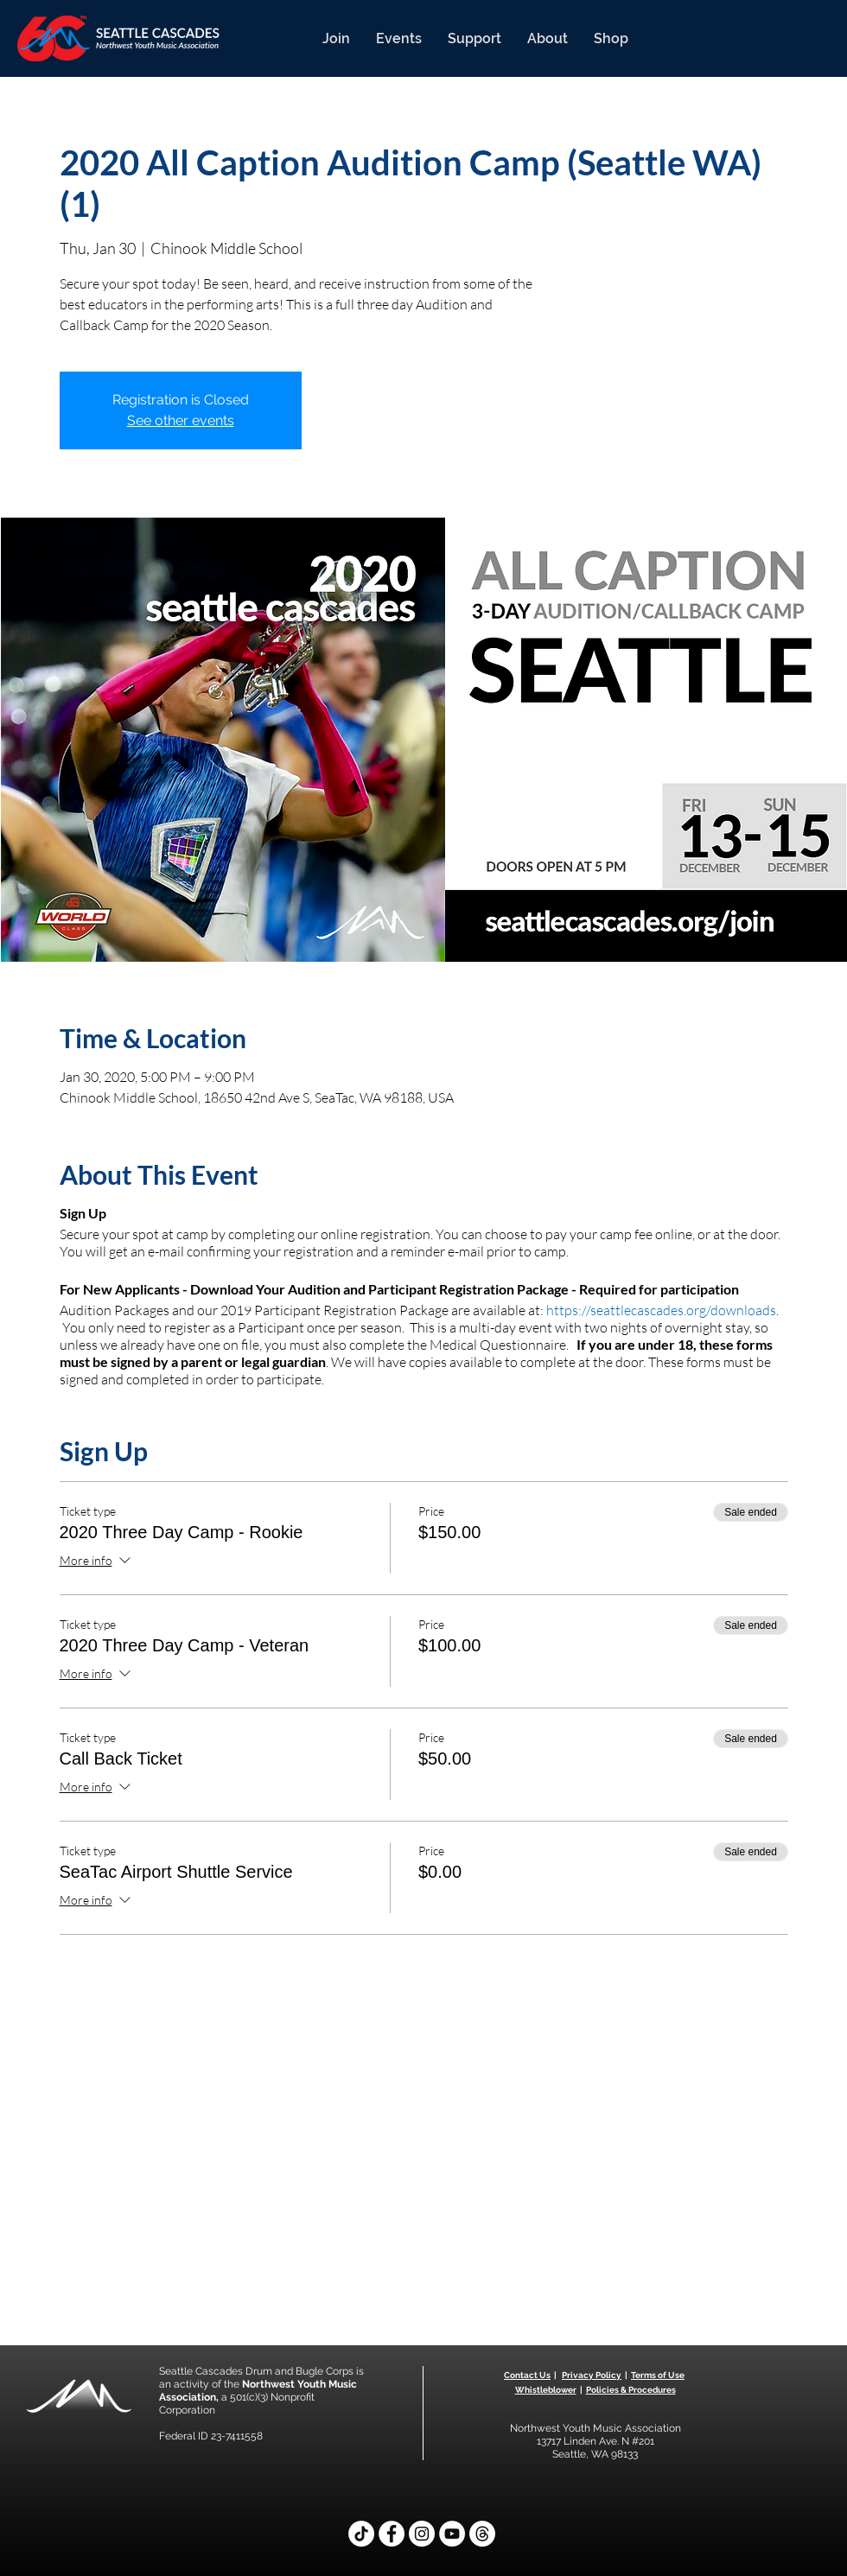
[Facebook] (391, 2534)
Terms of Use (658, 2375)
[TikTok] (361, 2534)
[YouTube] (452, 2534)
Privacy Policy (591, 2375)
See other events (180, 420)
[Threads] (482, 2534)
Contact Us (527, 2375)
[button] (336, 38)
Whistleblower (545, 2390)
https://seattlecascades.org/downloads (661, 1310)
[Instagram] (422, 2534)
